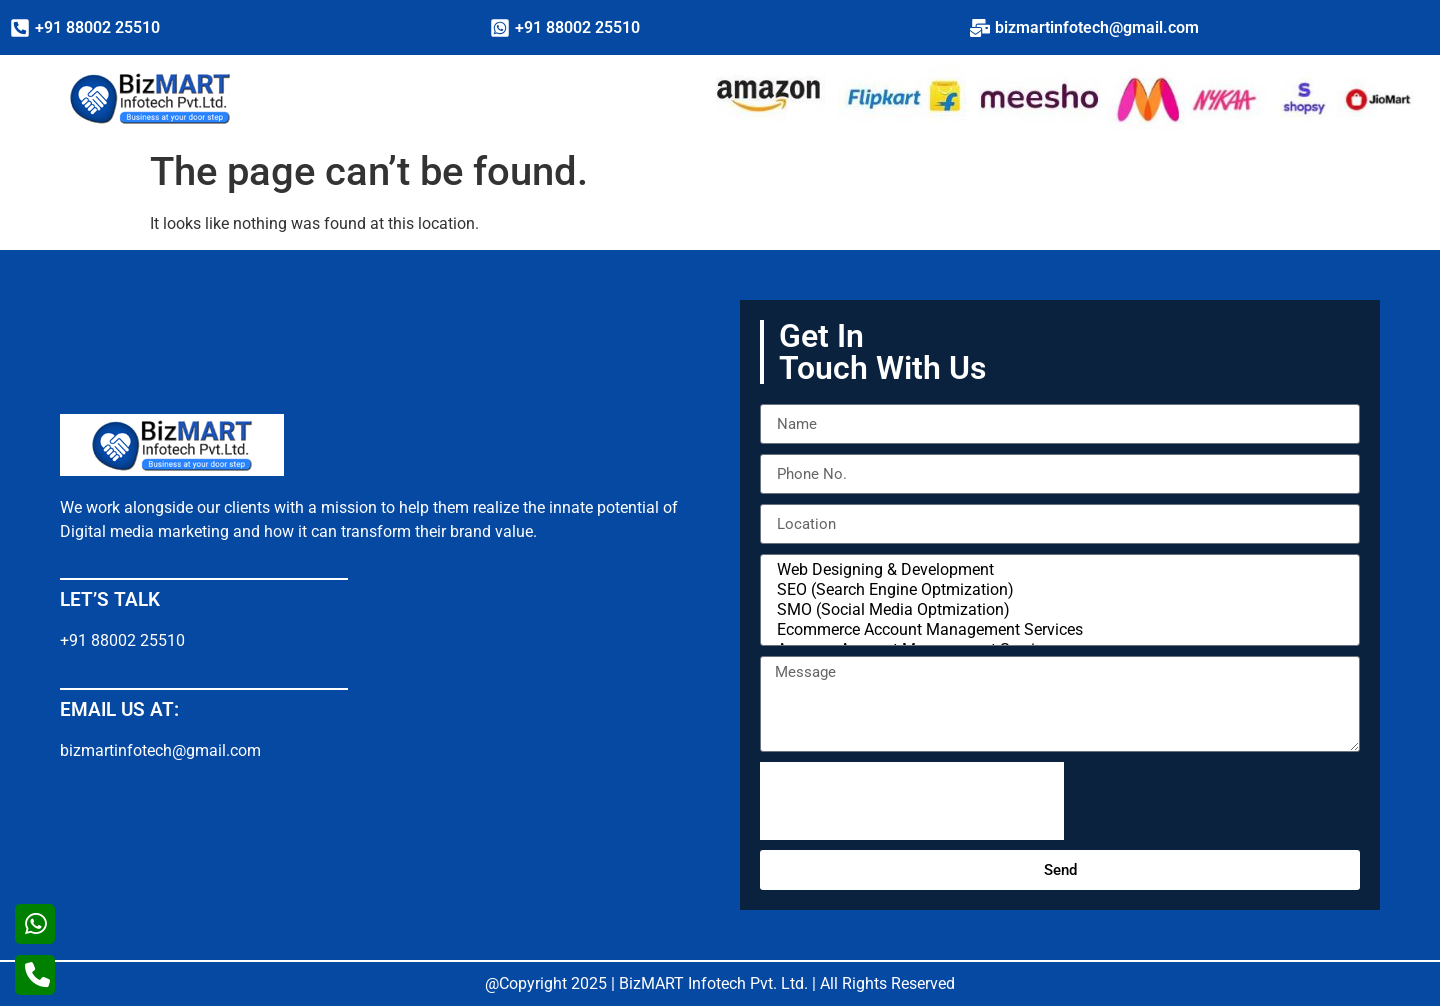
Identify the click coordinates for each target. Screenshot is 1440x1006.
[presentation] (912, 801)
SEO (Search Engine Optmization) (1057, 590)
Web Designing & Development (1057, 570)
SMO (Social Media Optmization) (1057, 610)
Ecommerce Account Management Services (1057, 630)
